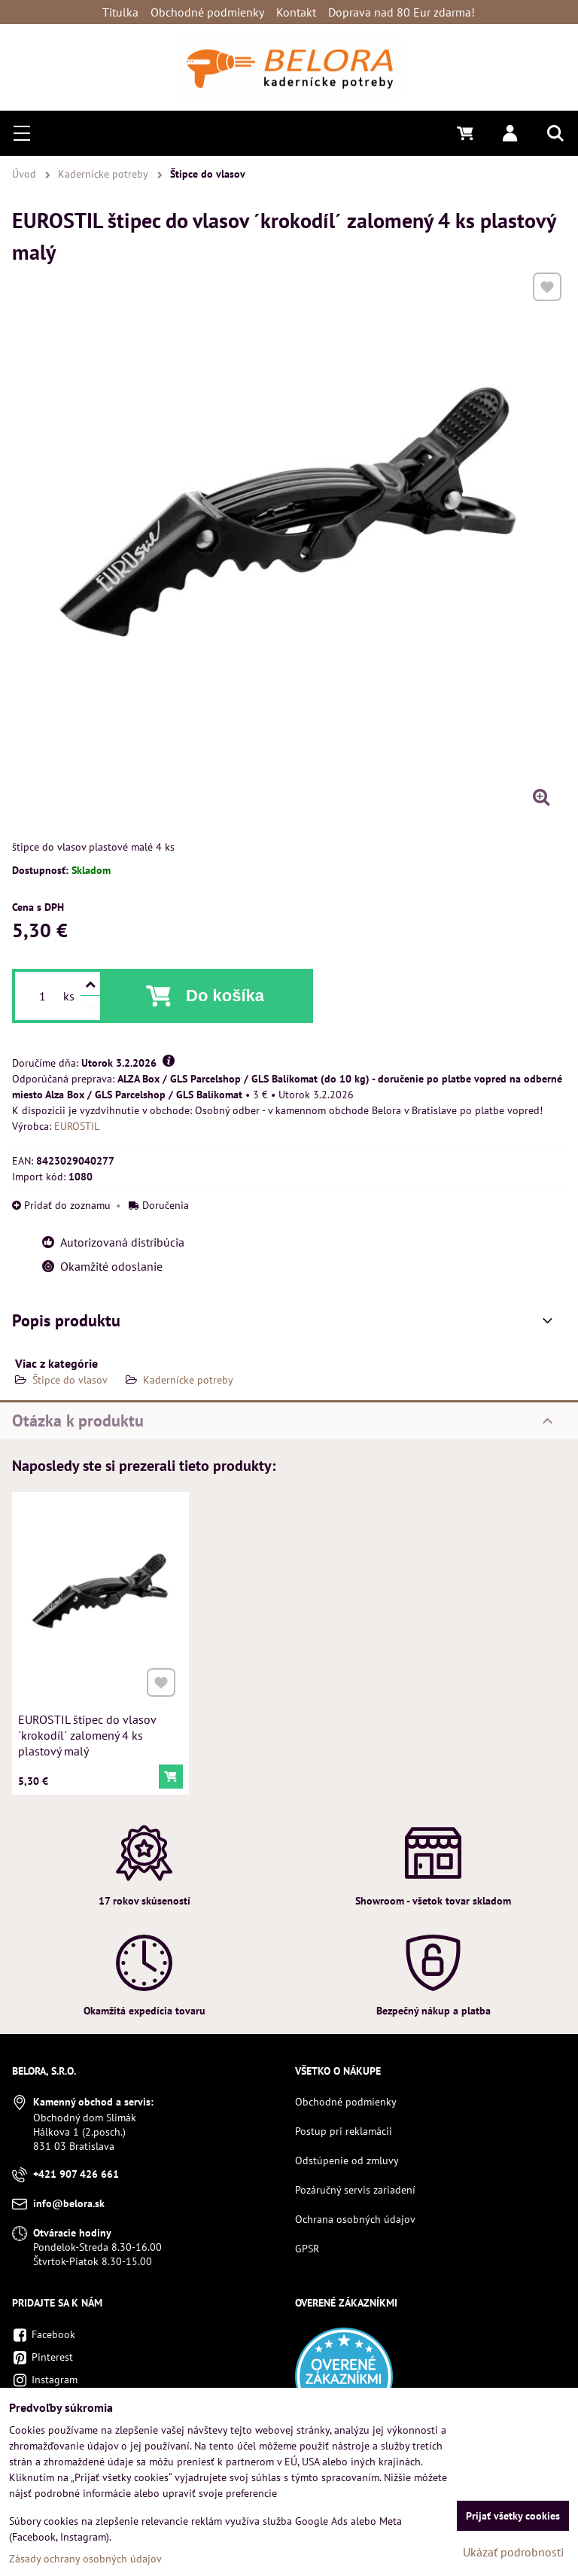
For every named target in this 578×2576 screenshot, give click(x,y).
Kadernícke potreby (188, 1380)
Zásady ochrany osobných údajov (85, 2558)
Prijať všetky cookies (513, 2516)
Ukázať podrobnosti (513, 2551)
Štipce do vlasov (70, 1380)
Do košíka (225, 995)
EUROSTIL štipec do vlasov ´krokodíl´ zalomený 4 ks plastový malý (87, 1729)
